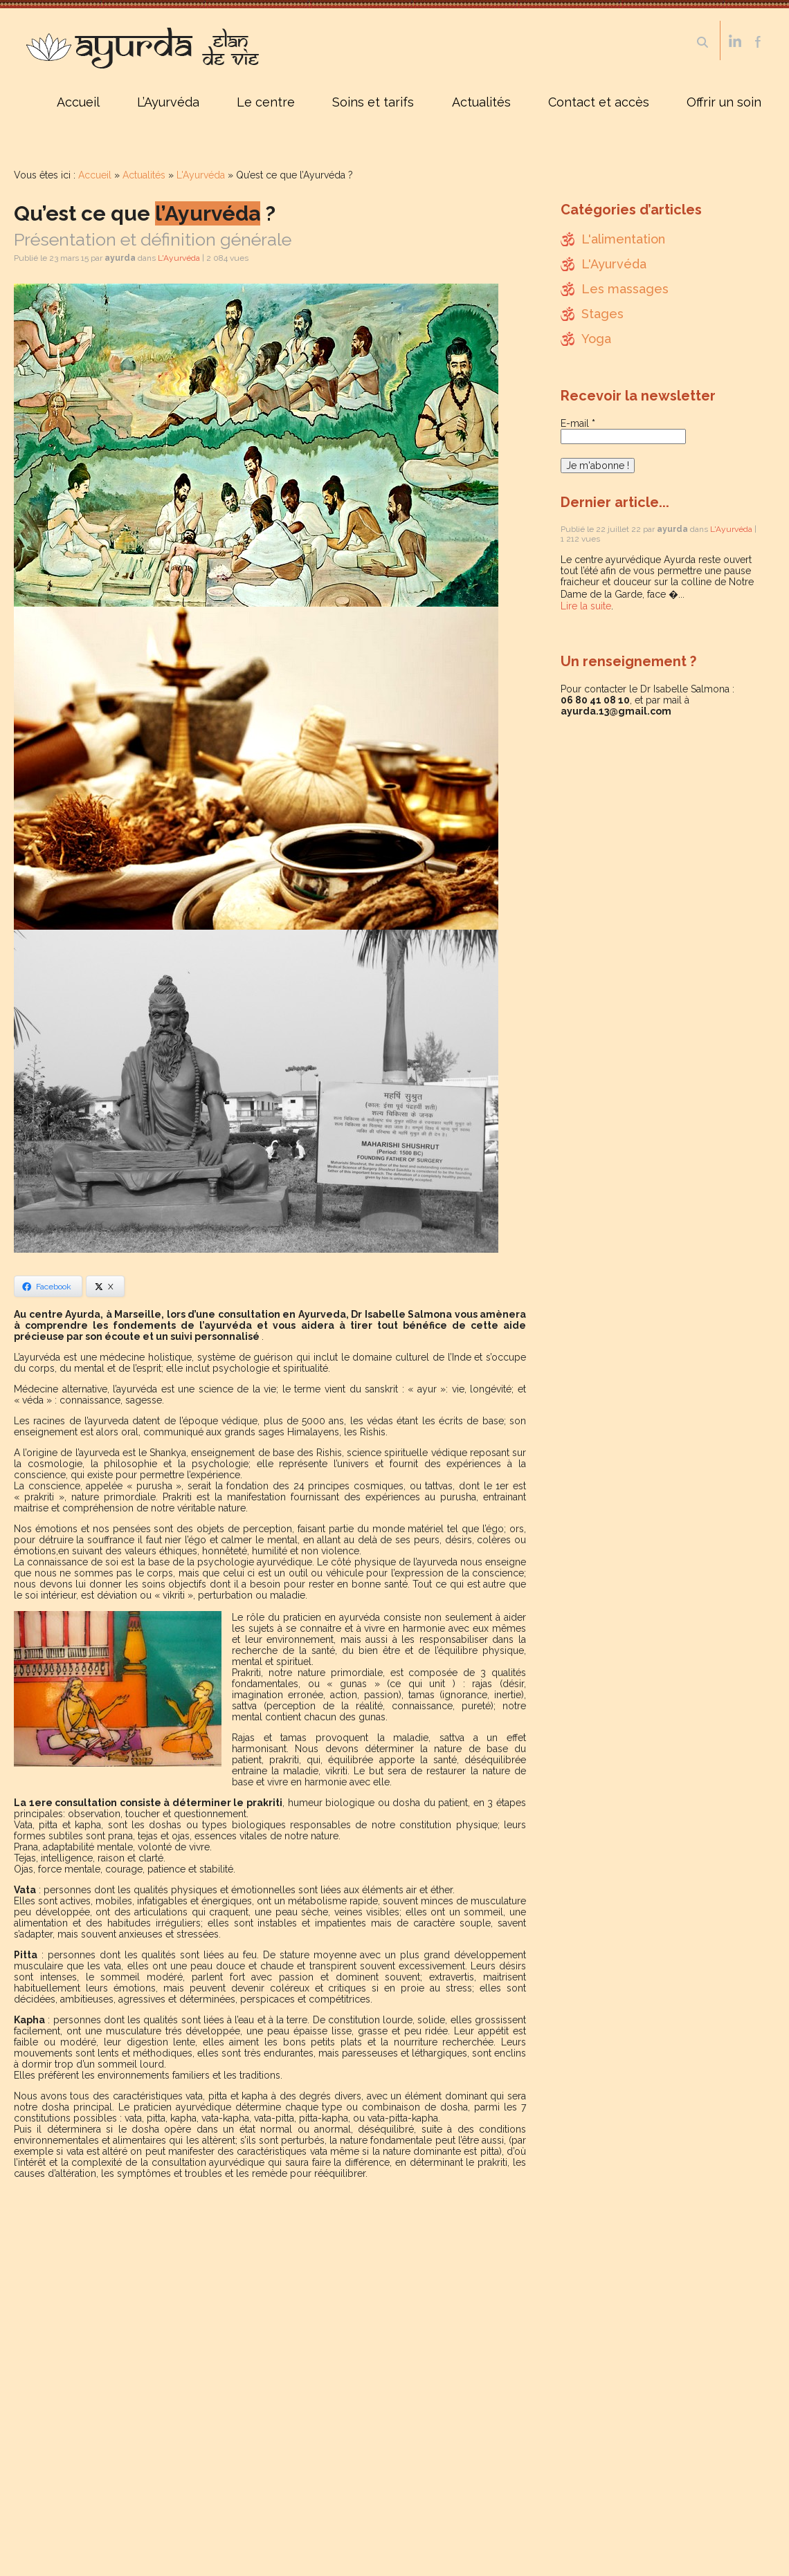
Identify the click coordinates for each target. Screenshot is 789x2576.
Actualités (481, 102)
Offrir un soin (724, 102)
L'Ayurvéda (200, 175)
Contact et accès (598, 102)
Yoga (596, 338)
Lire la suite (586, 605)
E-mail (578, 423)
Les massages (625, 289)
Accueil (78, 102)
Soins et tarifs (373, 102)
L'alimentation (623, 239)
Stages (602, 313)
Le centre (266, 102)
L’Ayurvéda (168, 102)
